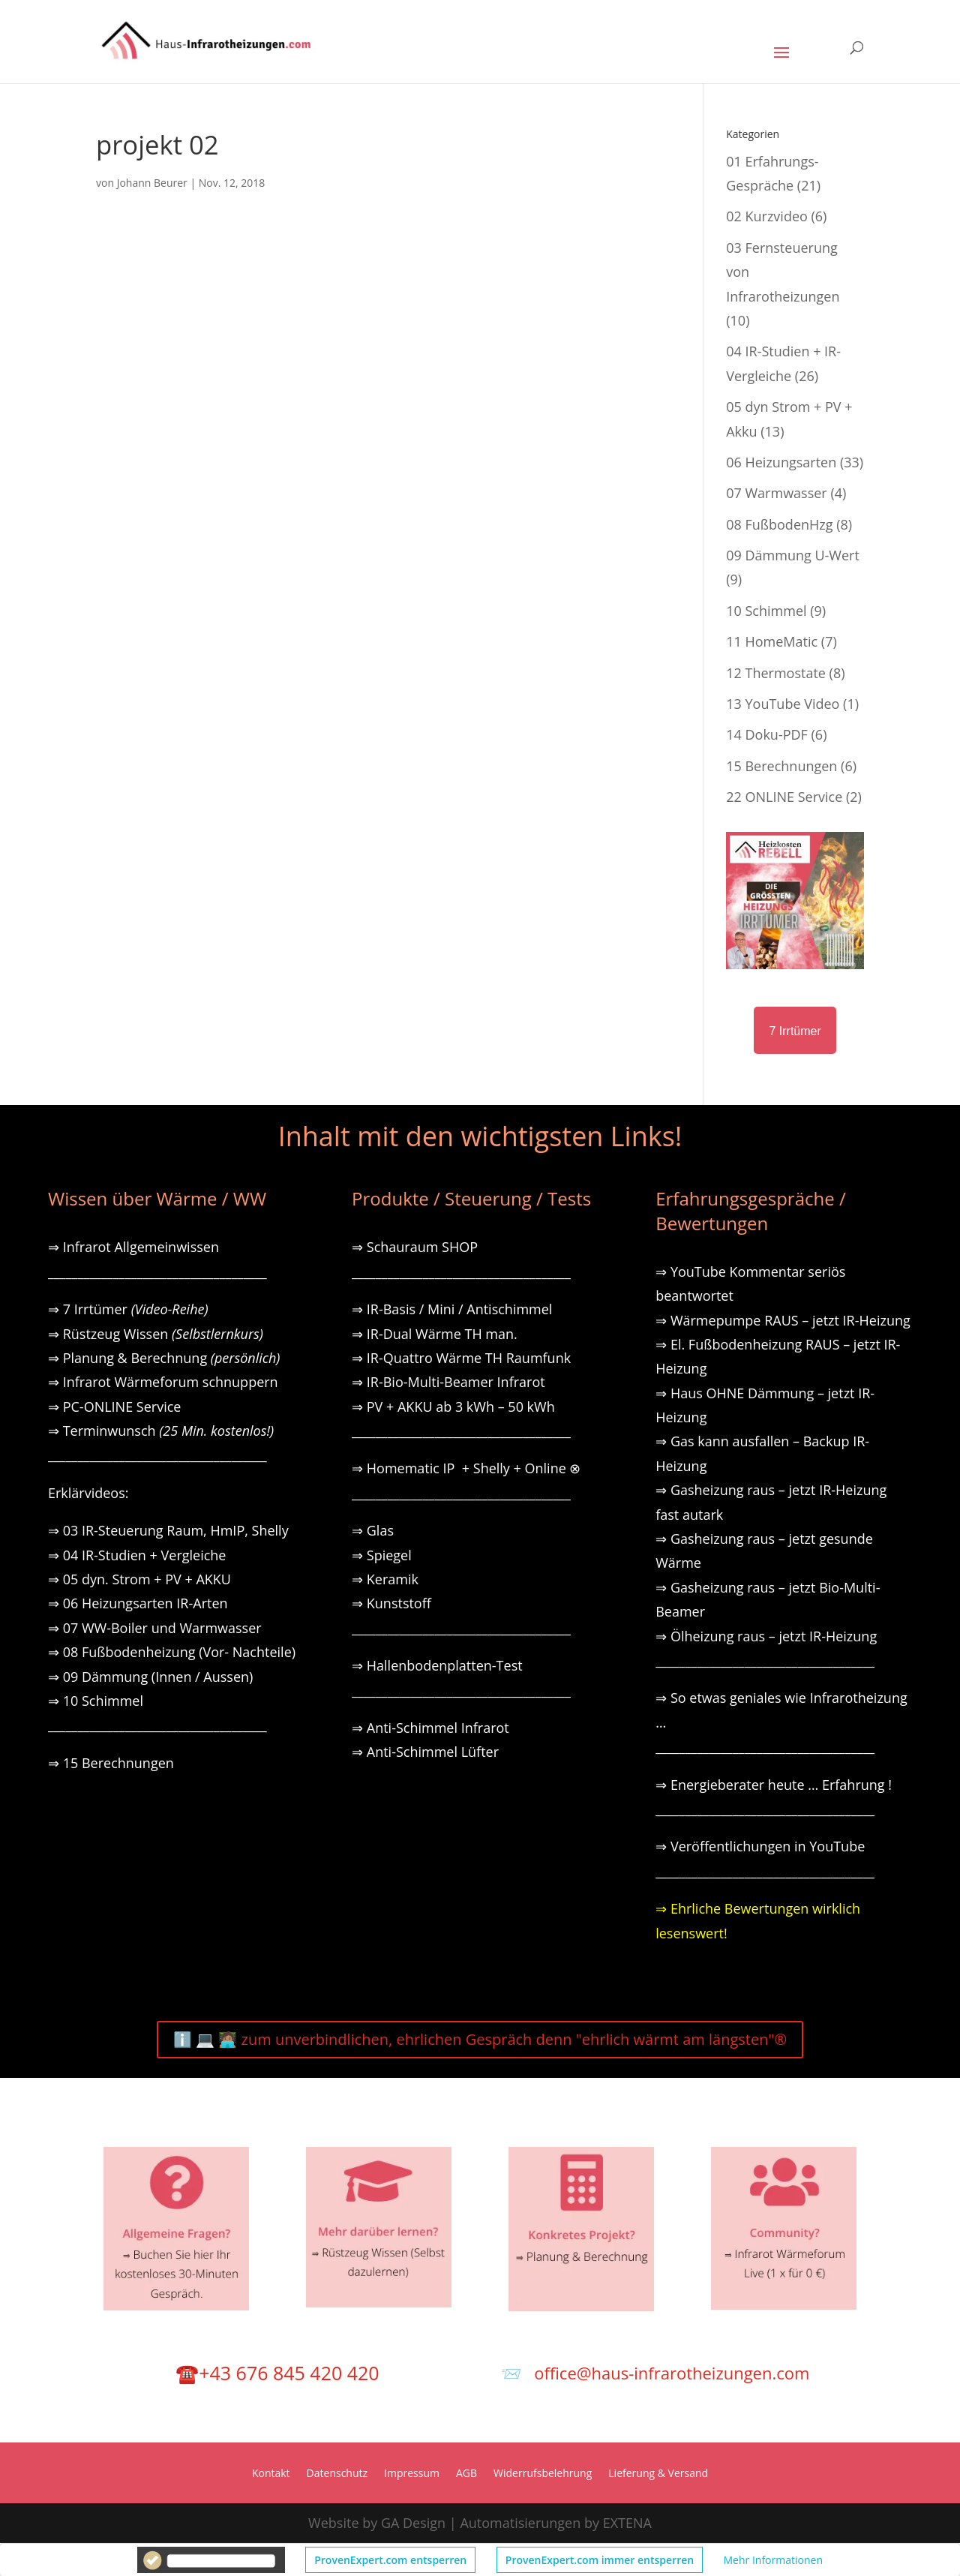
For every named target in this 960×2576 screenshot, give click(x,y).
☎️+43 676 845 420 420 (277, 2372)
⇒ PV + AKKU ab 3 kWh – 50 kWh (453, 1407)
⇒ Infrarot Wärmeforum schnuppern (163, 1382)
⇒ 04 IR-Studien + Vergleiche (137, 1555)
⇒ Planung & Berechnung (164, 1358)
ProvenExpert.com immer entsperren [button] (600, 2560)
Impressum (412, 2474)
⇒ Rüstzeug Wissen (155, 1334)
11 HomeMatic (772, 641)
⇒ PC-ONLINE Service (114, 1407)
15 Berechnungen (781, 766)
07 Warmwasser (776, 493)
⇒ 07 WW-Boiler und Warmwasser (155, 1628)
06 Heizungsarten (781, 462)
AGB (466, 2474)
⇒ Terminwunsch (161, 1431)
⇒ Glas (373, 1530)
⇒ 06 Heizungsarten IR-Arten (139, 1603)
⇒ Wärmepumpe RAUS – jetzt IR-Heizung (783, 1320)
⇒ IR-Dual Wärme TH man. (435, 1334)
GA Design (413, 2523)
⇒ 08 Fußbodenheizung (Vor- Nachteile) (172, 1652)
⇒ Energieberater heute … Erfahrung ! (774, 1785)
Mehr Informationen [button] (773, 2560)
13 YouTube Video (782, 704)
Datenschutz (337, 2474)
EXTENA (627, 2523)
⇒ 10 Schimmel (97, 1701)
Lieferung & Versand (658, 2474)
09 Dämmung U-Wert (793, 555)
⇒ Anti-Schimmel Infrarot (430, 1728)
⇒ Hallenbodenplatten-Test (437, 1665)
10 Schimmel (766, 611)
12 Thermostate (776, 673)
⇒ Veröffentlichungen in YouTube (760, 1846)
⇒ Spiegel (382, 1555)
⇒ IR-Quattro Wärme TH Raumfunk (461, 1358)
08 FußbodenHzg (779, 524)
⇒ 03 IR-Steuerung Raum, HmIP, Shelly (168, 1530)
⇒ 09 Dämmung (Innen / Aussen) (150, 1677)
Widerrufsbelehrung (543, 2474)
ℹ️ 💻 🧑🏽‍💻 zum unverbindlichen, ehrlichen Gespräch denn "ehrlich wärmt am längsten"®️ (480, 2039)
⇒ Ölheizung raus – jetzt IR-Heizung (766, 1636)
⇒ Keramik (385, 1579)
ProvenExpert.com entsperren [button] (390, 2560)
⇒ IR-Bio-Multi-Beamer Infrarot (448, 1382)
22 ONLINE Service (784, 797)
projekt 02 (157, 144)
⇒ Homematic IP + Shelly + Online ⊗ (466, 1468)
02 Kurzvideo (767, 216)
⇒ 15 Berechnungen (111, 1763)
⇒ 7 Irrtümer (128, 1309)
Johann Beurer (152, 183)
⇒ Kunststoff (391, 1603)
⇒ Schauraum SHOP (415, 1247)
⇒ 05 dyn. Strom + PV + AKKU (139, 1579)
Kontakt (271, 2474)
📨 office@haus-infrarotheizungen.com (655, 2372)
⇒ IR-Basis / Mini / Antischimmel (452, 1309)
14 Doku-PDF (767, 734)
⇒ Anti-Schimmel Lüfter (425, 1752)
